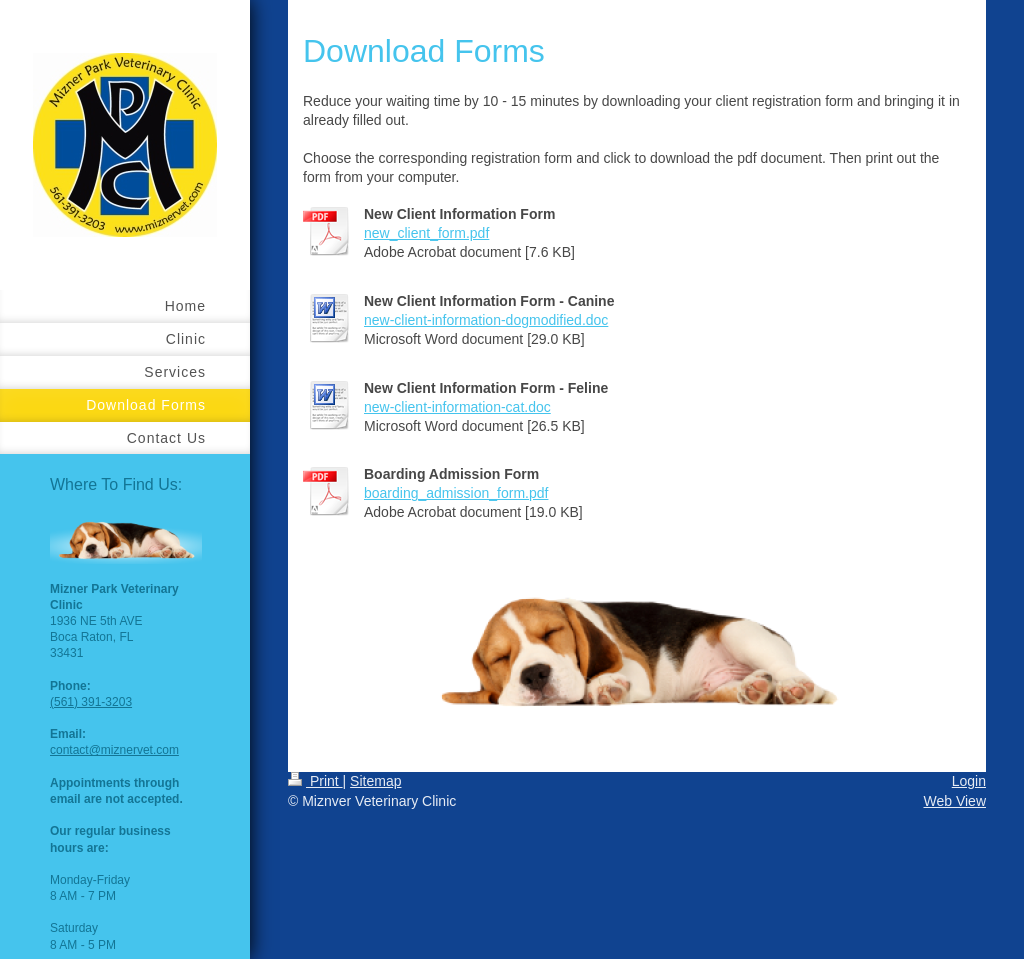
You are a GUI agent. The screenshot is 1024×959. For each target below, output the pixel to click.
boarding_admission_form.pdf (456, 493)
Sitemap (375, 781)
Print (315, 781)
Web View (954, 801)
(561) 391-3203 (91, 702)
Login (969, 781)
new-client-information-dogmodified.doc (486, 320)
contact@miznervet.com (114, 750)
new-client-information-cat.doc (457, 407)
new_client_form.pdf (426, 233)
